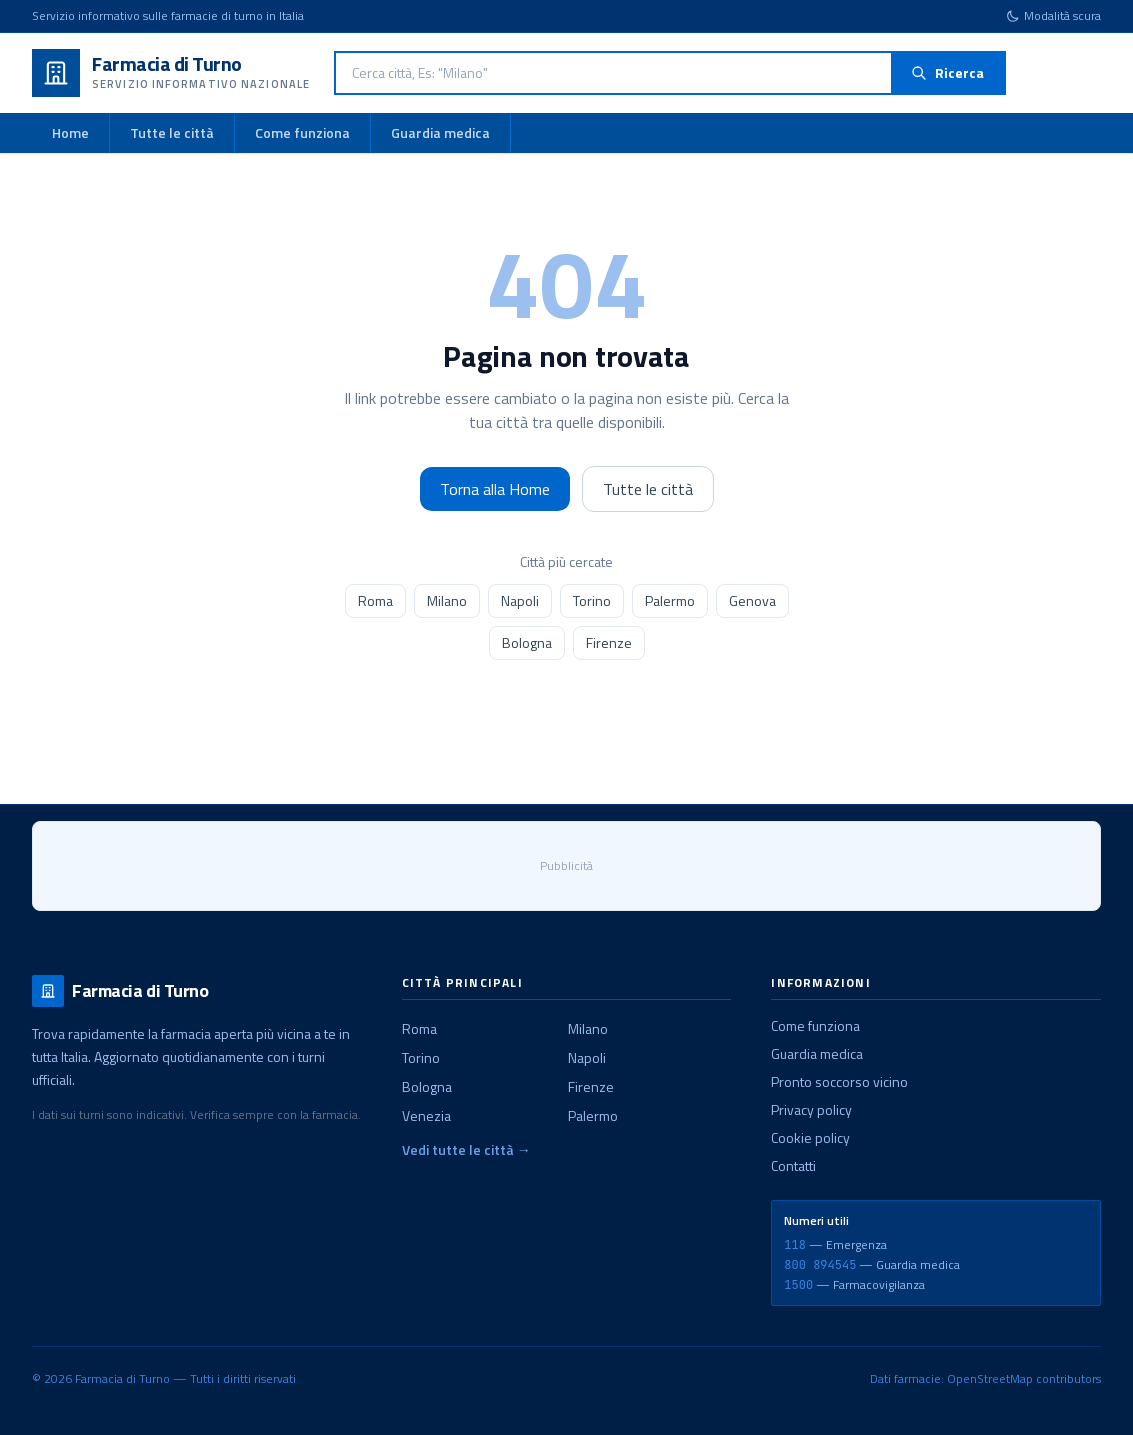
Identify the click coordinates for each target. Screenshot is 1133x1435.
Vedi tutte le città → (466, 1150)
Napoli (520, 600)
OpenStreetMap (990, 1378)
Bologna (527, 642)
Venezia (426, 1115)
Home (70, 132)
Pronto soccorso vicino (839, 1081)
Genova (752, 600)
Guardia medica (440, 132)
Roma (375, 600)
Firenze (609, 642)
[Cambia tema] (1053, 16)
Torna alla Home (495, 489)
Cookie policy (810, 1137)
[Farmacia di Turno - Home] (171, 73)
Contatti (793, 1165)
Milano (447, 600)
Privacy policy (811, 1109)
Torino (592, 600)
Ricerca (947, 72)
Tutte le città (172, 132)
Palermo (670, 600)
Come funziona (302, 132)
